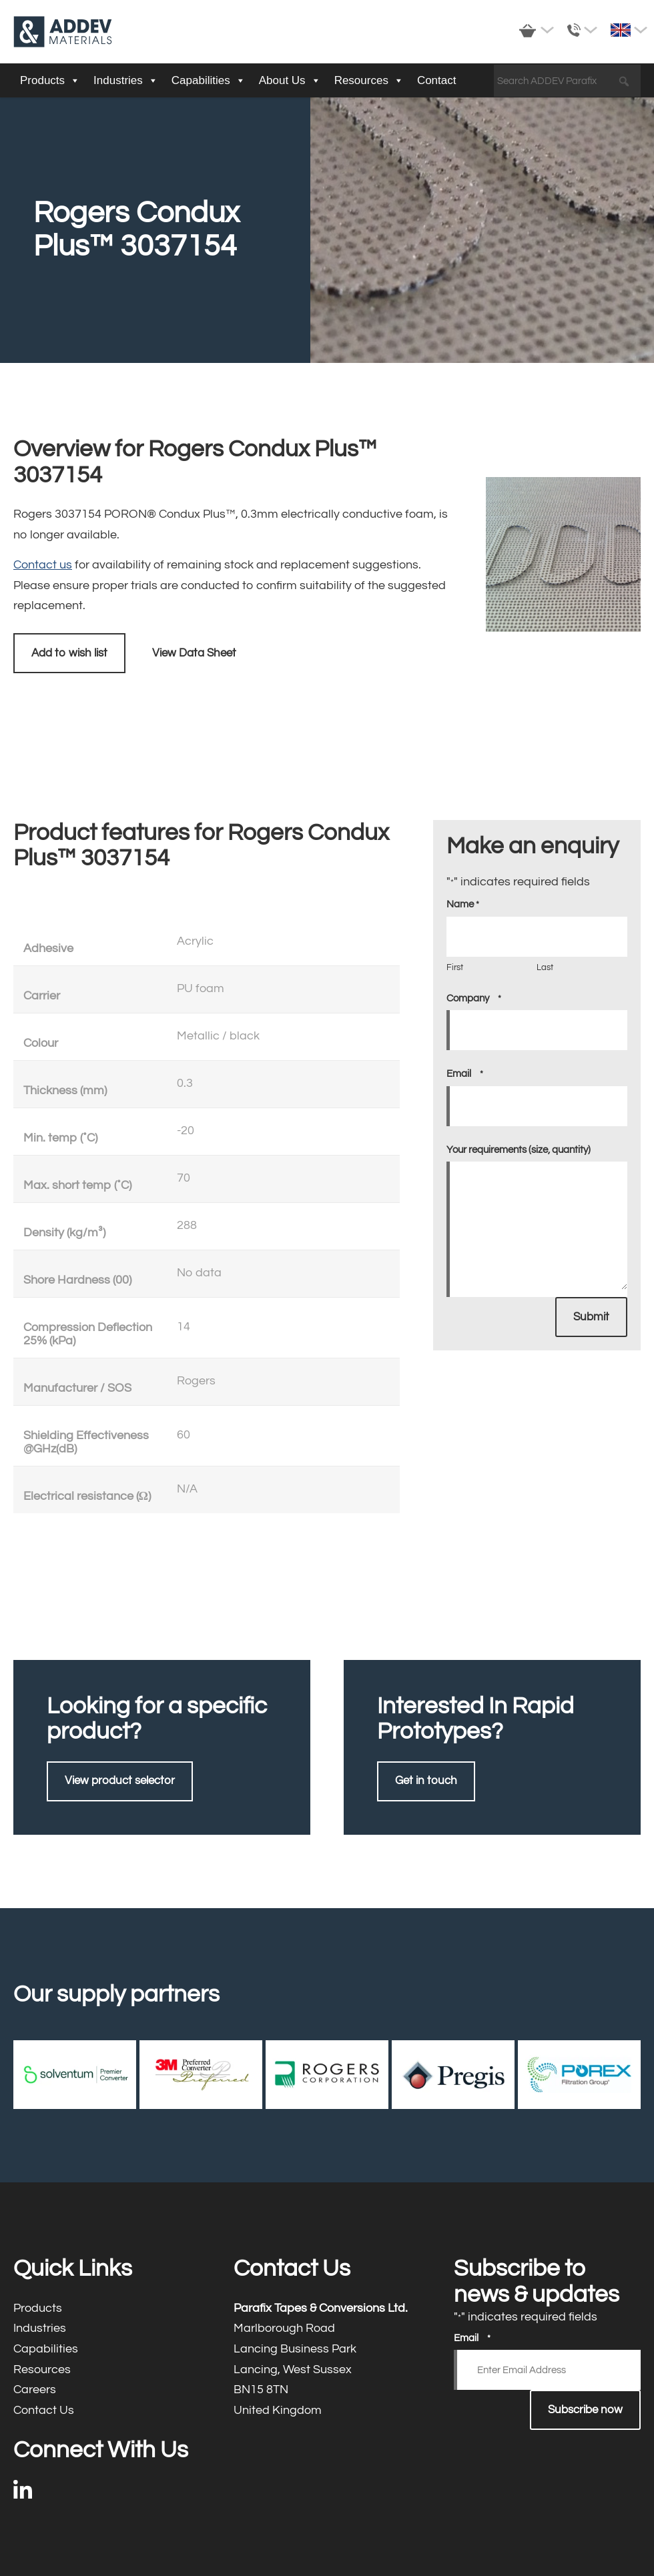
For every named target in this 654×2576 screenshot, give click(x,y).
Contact (436, 80)
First (454, 967)
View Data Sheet (194, 653)
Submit (591, 1317)
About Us (290, 80)
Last (545, 967)
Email (464, 1074)
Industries (125, 80)
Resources (369, 80)
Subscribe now (585, 2410)
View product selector (120, 1781)
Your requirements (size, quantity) (518, 1150)
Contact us (42, 564)
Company (473, 998)
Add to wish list (69, 653)
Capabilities (209, 80)
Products (50, 80)
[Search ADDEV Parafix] (567, 81)
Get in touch (426, 1781)
